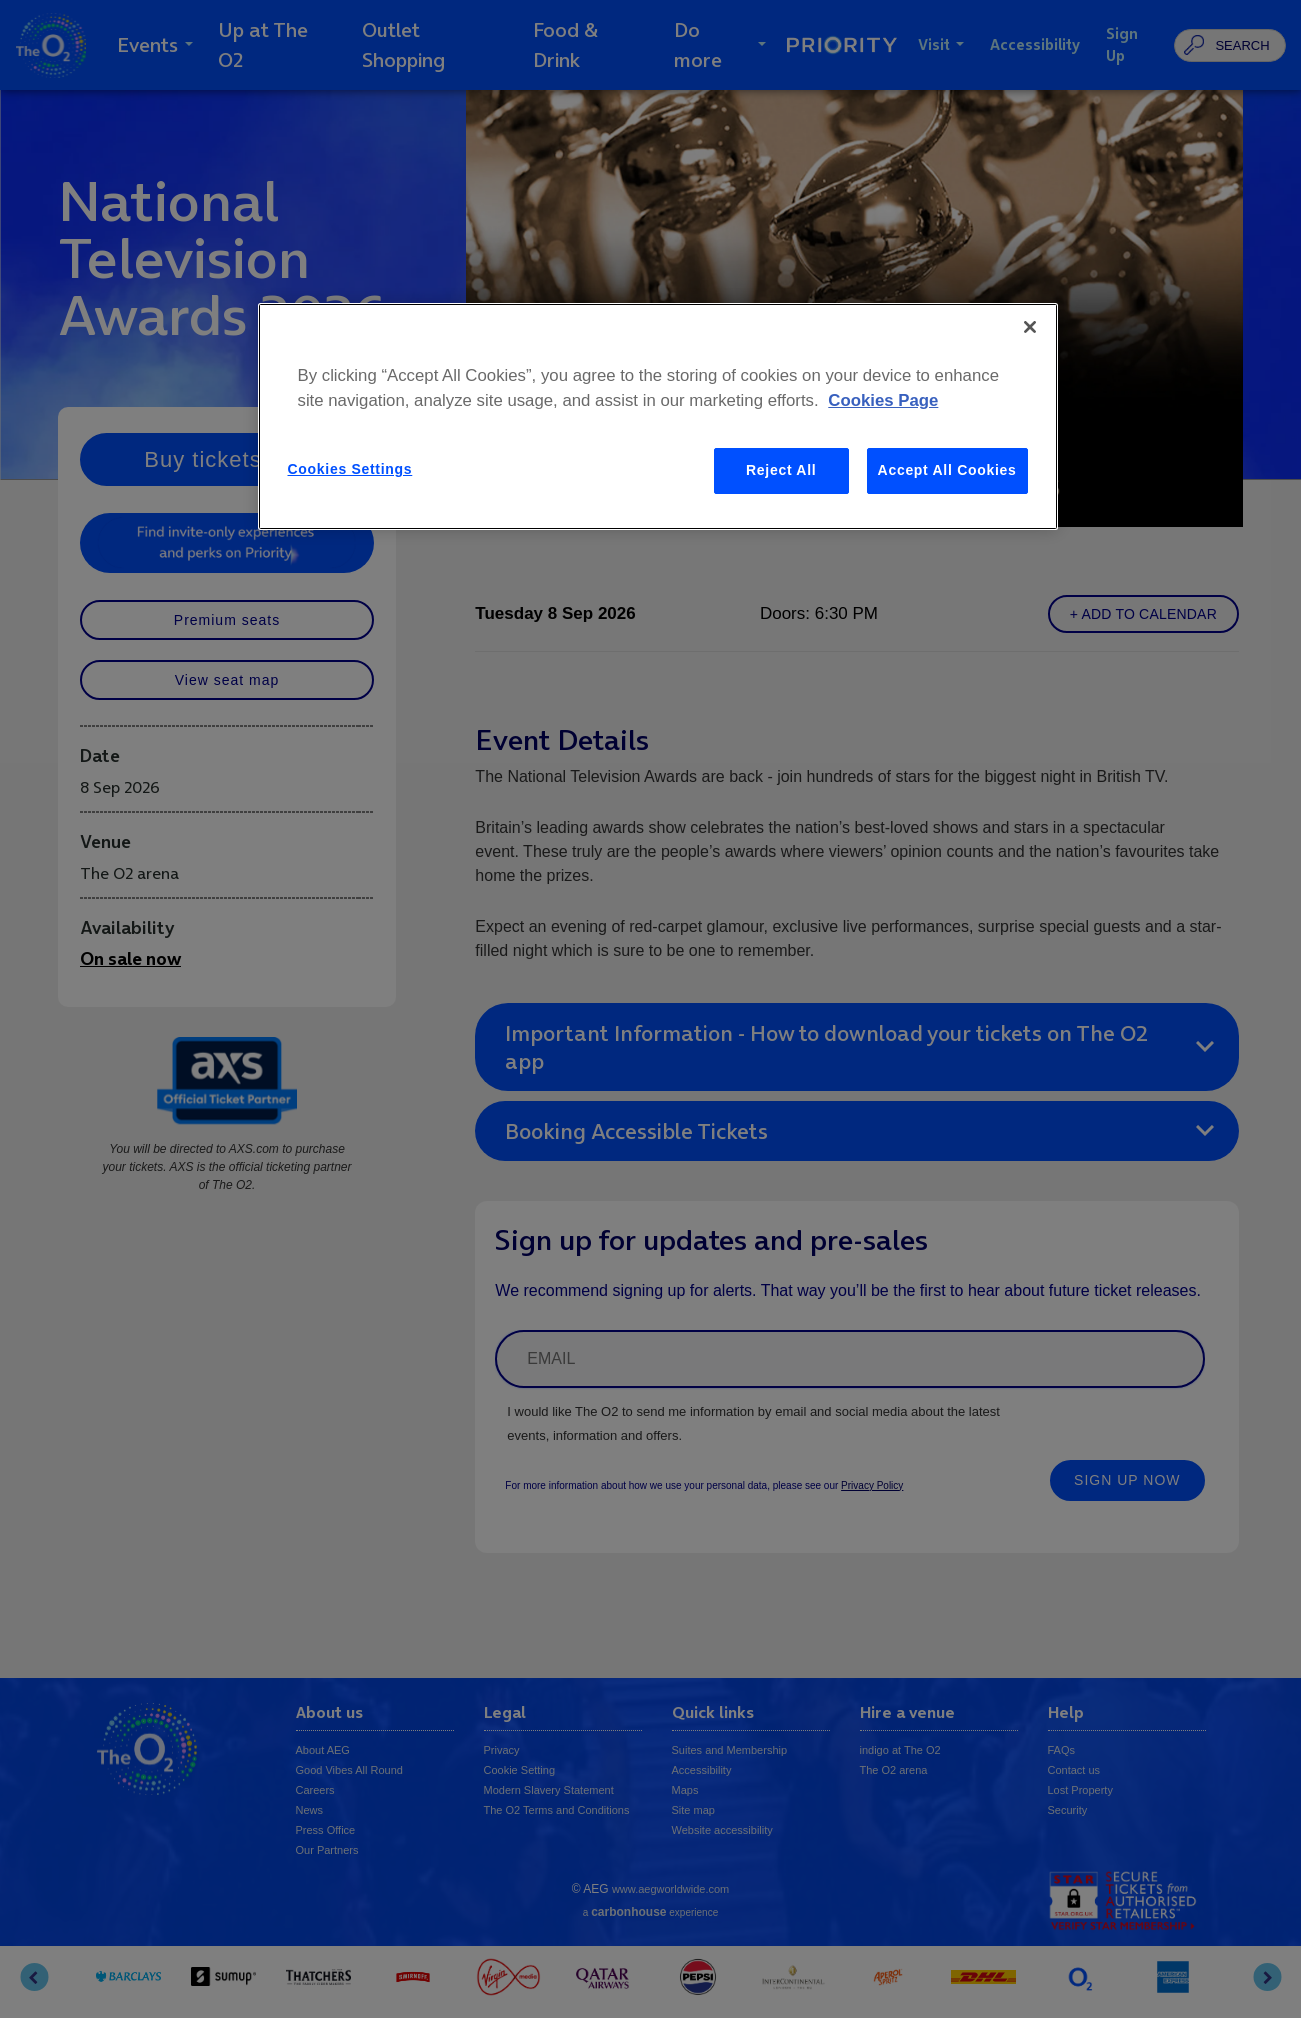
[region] (658, 416)
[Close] (1030, 327)
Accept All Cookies (947, 470)
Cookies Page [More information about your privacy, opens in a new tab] (883, 400)
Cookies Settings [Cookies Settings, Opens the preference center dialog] (350, 469)
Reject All (781, 470)
